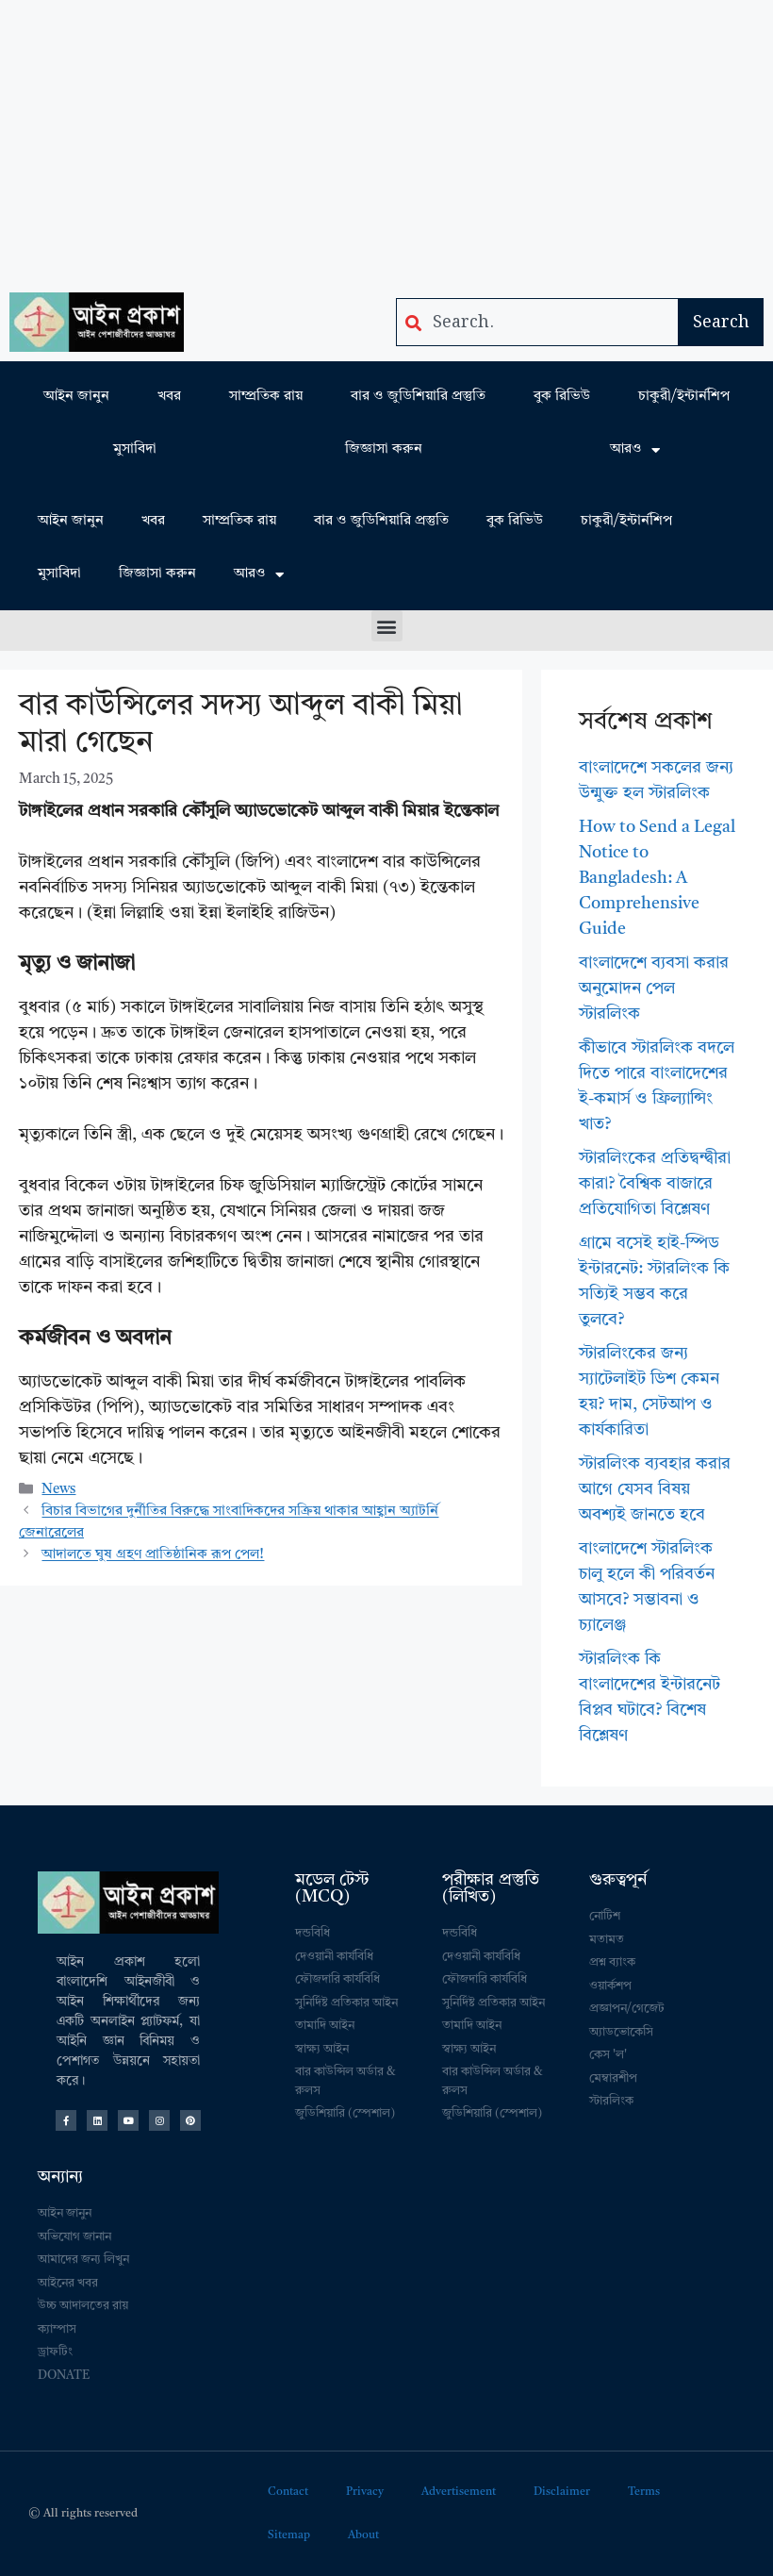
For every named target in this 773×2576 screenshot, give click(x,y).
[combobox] (537, 322)
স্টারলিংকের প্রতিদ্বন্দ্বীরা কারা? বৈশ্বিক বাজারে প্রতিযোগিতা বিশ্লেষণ (655, 1184)
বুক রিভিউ (562, 397)
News (58, 1489)
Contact (288, 2492)
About (363, 2535)
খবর (169, 397)
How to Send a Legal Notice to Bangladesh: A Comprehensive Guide (657, 878)
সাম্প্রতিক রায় (266, 397)
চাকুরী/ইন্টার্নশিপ (684, 397)
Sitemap (289, 2535)
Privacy (365, 2492)
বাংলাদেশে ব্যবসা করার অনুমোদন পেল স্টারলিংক (654, 988)
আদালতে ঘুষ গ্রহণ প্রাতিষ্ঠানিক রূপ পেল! (152, 1555)
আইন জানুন (76, 397)
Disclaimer (562, 2492)
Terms (644, 2492)
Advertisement (458, 2492)
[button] (387, 625)
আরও (635, 450)
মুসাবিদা (134, 449)
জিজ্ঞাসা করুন (383, 449)
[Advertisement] (386, 141)
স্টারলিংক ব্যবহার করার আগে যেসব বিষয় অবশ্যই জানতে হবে (655, 1489)
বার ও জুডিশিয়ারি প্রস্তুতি (418, 397)
